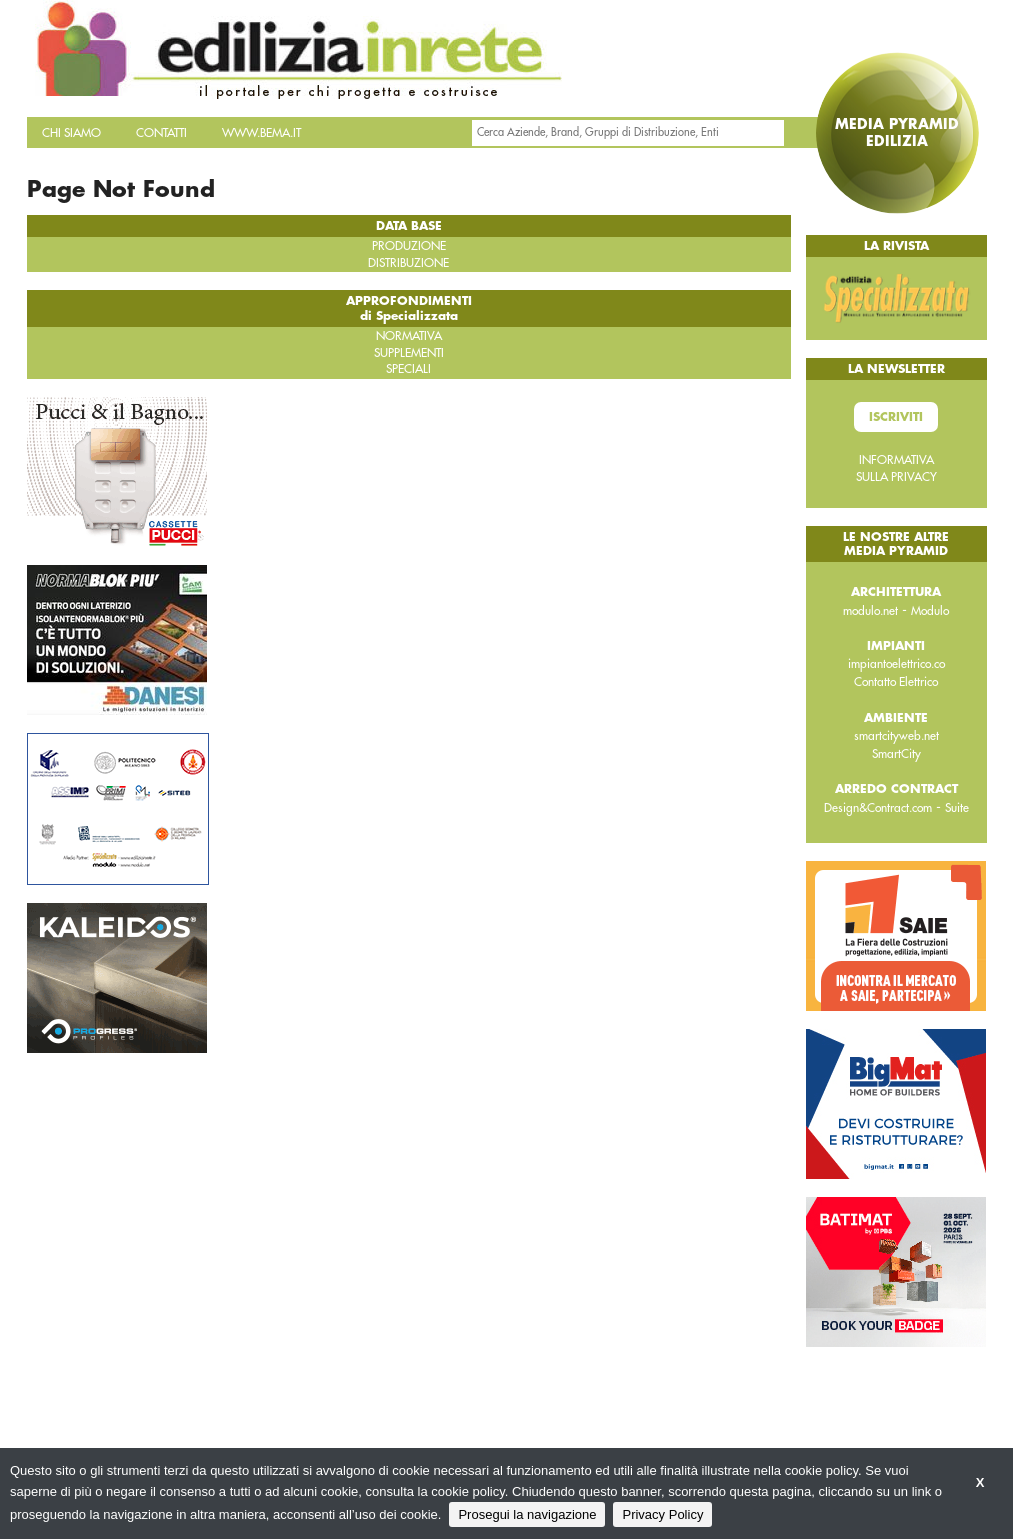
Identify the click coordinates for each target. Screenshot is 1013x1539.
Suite (957, 808)
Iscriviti (896, 417)
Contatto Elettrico (896, 682)
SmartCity (896, 754)
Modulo (930, 611)
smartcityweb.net (896, 736)
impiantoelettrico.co (896, 664)
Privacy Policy (662, 1514)
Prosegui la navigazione (527, 1514)
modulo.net (870, 611)
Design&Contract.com (878, 808)
